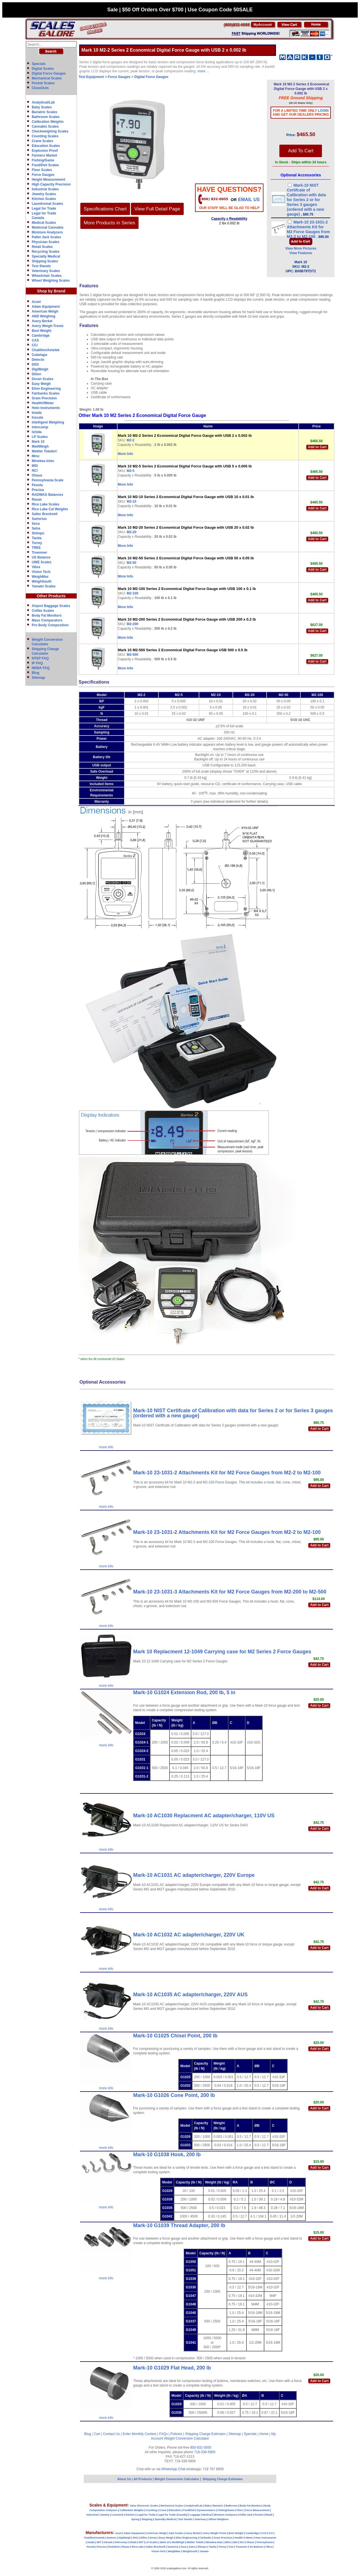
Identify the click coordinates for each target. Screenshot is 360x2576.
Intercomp (40, 427)
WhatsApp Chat (173, 2469)
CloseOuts (40, 88)
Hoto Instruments (46, 408)
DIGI (35, 364)
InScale (108, 2542)
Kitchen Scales (44, 199)
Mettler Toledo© (44, 451)
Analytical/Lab (43, 102)
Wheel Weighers (219, 2519)
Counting (151, 2510)
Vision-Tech (158, 2551)
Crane (163, 2510)
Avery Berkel (42, 321)
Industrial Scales (45, 189)
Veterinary (200, 2519)
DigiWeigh (40, 369)
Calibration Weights (48, 122)
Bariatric (218, 2505)
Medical (207, 2514)
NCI (35, 471)
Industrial (92, 2514)
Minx (35, 456)
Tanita (36, 538)
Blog (35, 673)
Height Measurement (48, 180)
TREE (36, 548)
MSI (35, 466)
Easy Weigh (41, 384)
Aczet (36, 302)
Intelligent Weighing (48, 422)
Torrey (37, 543)
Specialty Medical (46, 256)
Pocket (259, 2514)
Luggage (195, 2514)
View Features (300, 253)
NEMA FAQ (41, 668)
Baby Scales (42, 107)
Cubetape (39, 355)
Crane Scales (42, 141)
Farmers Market (44, 155)
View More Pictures (300, 248)
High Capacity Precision (51, 184)
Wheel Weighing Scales (51, 281)
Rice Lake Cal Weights (50, 509)
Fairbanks (205, 2537)
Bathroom (231, 2505)
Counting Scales (45, 136)
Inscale (37, 418)
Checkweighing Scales (50, 131)
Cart (97, 2434)
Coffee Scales (43, 611)
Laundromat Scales (47, 204)
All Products (143, 2479)
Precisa (38, 490)
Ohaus (37, 475)
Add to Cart (317, 447)
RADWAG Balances (47, 495)
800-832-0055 (201, 2447)
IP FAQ (37, 663)
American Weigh (45, 311)
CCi (35, 345)
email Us (249, 199)
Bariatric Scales (44, 112)
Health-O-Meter (244, 2537)
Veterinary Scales (46, 271)
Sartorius (39, 519)
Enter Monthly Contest (139, 2434)
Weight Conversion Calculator (186, 2438)
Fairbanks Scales (46, 393)
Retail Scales (42, 247)
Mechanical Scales (47, 78)
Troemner (39, 553)
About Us (124, 2479)
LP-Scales (152, 2542)
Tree (231, 2546)
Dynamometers (206, 2510)
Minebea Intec (43, 461)
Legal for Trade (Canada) (173, 2514)
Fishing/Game (43, 160)
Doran (153, 2537)
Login (323, 111)
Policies (176, 2434)
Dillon (36, 374)
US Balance (41, 557)
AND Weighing (43, 316)
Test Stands (41, 266)
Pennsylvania (264, 2542)
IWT (99, 2542)
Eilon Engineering (46, 389)
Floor (239, 2510)
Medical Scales (44, 223)
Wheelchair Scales (47, 276)
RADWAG (114, 2546)
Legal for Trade (44, 208)
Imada (37, 413)
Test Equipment (91, 77)
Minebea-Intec (214, 2542)
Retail (268, 2514)
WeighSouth (42, 581)
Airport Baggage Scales (51, 606)
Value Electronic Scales (144, 2505)
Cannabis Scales (45, 126)
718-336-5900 (204, 2452)
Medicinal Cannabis (48, 227)
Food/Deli (189, 2510)
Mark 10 (38, 442)
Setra (36, 528)
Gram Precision (44, 398)
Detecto (38, 360)
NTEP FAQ (40, 658)
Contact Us (111, 2434)
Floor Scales (42, 170)
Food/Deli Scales (45, 165)
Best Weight (41, 331)
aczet (118, 2533)
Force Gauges (43, 175)
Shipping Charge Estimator (205, 2434)
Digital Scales (43, 69)
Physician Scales (45, 242)
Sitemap (38, 678)
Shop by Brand (51, 291)
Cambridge (41, 336)
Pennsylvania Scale (47, 480)
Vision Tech (41, 572)
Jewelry (104, 2514)
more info (106, 1447)
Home (264, 2434)
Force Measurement (257, 2510)
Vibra (36, 567)
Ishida (37, 432)
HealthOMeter (43, 403)
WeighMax (40, 577)
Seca (36, 524)
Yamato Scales (44, 586)
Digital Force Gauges (49, 73)
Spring (135, 2519)
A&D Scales (176, 2533)
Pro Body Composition (50, 625)
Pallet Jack (246, 2514)
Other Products (51, 596)
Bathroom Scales (46, 117)
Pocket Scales (43, 83)
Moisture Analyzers (47, 232)
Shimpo (38, 533)
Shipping (147, 2519)
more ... (203, 71)
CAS (35, 340)
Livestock (118, 2514)
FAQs (163, 2434)
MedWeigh (40, 446)
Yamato (204, 2551)
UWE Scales (41, 562)
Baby (208, 2505)
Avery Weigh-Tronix (48, 326)
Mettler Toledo (195, 2542)
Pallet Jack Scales (46, 237)
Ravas (37, 499)
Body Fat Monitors (47, 615)
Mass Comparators (47, 620)
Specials (39, 64)
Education (175, 2510)
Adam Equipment (46, 307)
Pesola (37, 485)
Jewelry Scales (44, 194)
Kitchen (130, 2514)
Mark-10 (164, 2542)
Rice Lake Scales (45, 504)
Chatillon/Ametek (46, 350)
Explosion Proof (45, 151)
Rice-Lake (138, 2546)
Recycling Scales (46, 252)
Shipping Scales (45, 261)
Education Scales (46, 146)
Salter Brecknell (45, 514)
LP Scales (40, 437)
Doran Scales (42, 379)
